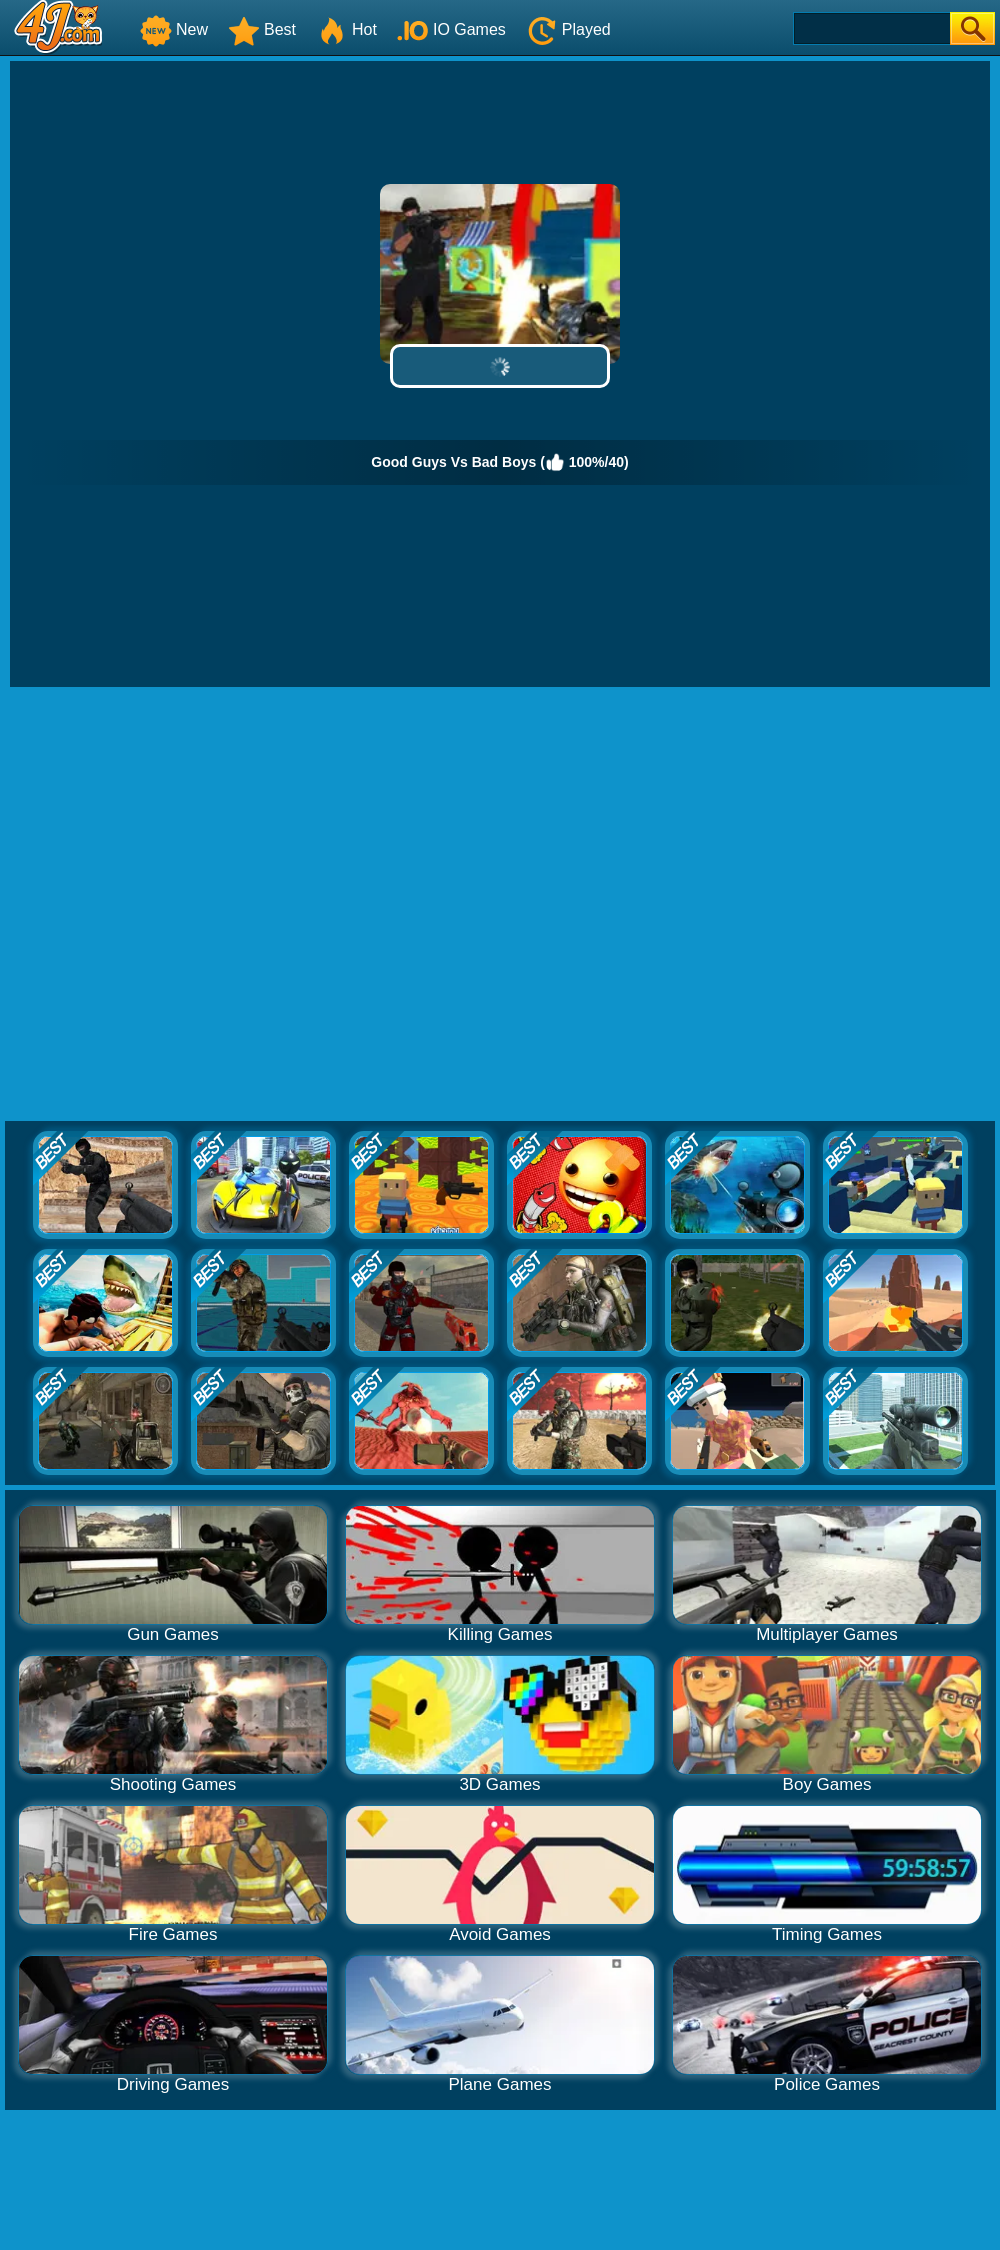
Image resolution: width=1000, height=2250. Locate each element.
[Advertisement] (208, 905)
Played (568, 29)
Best (262, 29)
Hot (346, 29)
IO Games (451, 29)
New (174, 29)
